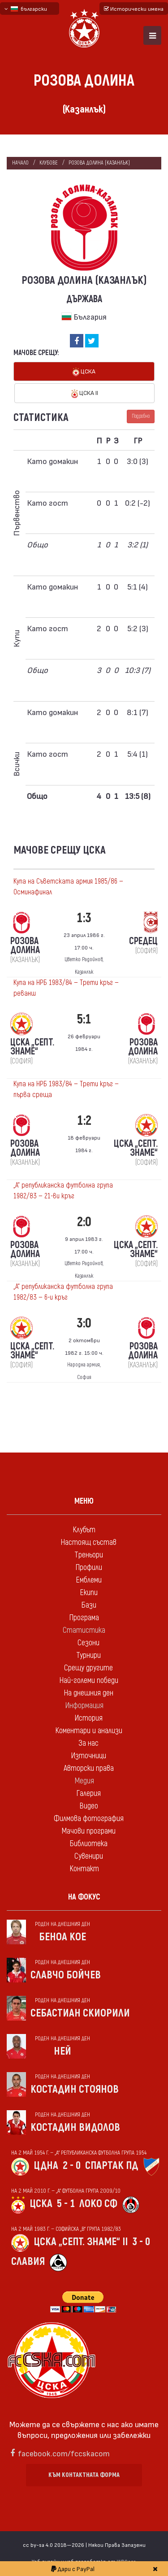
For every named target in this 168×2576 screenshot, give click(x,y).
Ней (62, 2051)
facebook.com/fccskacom (64, 2453)
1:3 (84, 918)
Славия (28, 2261)
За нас (88, 1743)
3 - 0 (141, 2241)
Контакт (84, 1869)
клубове (48, 163)
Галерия (88, 1793)
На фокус (84, 1897)
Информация (84, 1705)
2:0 (84, 1222)
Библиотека (88, 1844)
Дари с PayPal (73, 2568)
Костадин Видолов (75, 2127)
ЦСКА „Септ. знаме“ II (81, 2241)
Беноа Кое (62, 1936)
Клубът (84, 1530)
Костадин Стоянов (74, 2089)
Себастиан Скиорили (80, 2013)
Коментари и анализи (88, 1731)
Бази (88, 1605)
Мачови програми (88, 1831)
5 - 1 (66, 2203)
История (88, 1718)
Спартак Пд (111, 2165)
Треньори (88, 1555)
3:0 (84, 1323)
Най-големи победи (88, 1680)
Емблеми (89, 1580)
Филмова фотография (89, 1818)
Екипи (89, 1592)
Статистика (84, 1630)
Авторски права (89, 1768)
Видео (88, 1806)
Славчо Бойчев (65, 1975)
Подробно (141, 416)
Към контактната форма (84, 2475)
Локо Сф (98, 2203)
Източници (88, 1756)
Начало (20, 163)
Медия (84, 1781)
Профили (88, 1567)
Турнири (88, 1655)
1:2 (84, 1120)
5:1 (84, 1019)
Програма (84, 1618)
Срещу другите (88, 1668)
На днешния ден (88, 1693)
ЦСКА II (84, 393)
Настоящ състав (88, 1542)
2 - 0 (72, 2165)
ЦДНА (46, 2165)
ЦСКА (84, 372)
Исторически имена (134, 8)
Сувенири (88, 1856)
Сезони (88, 1643)
